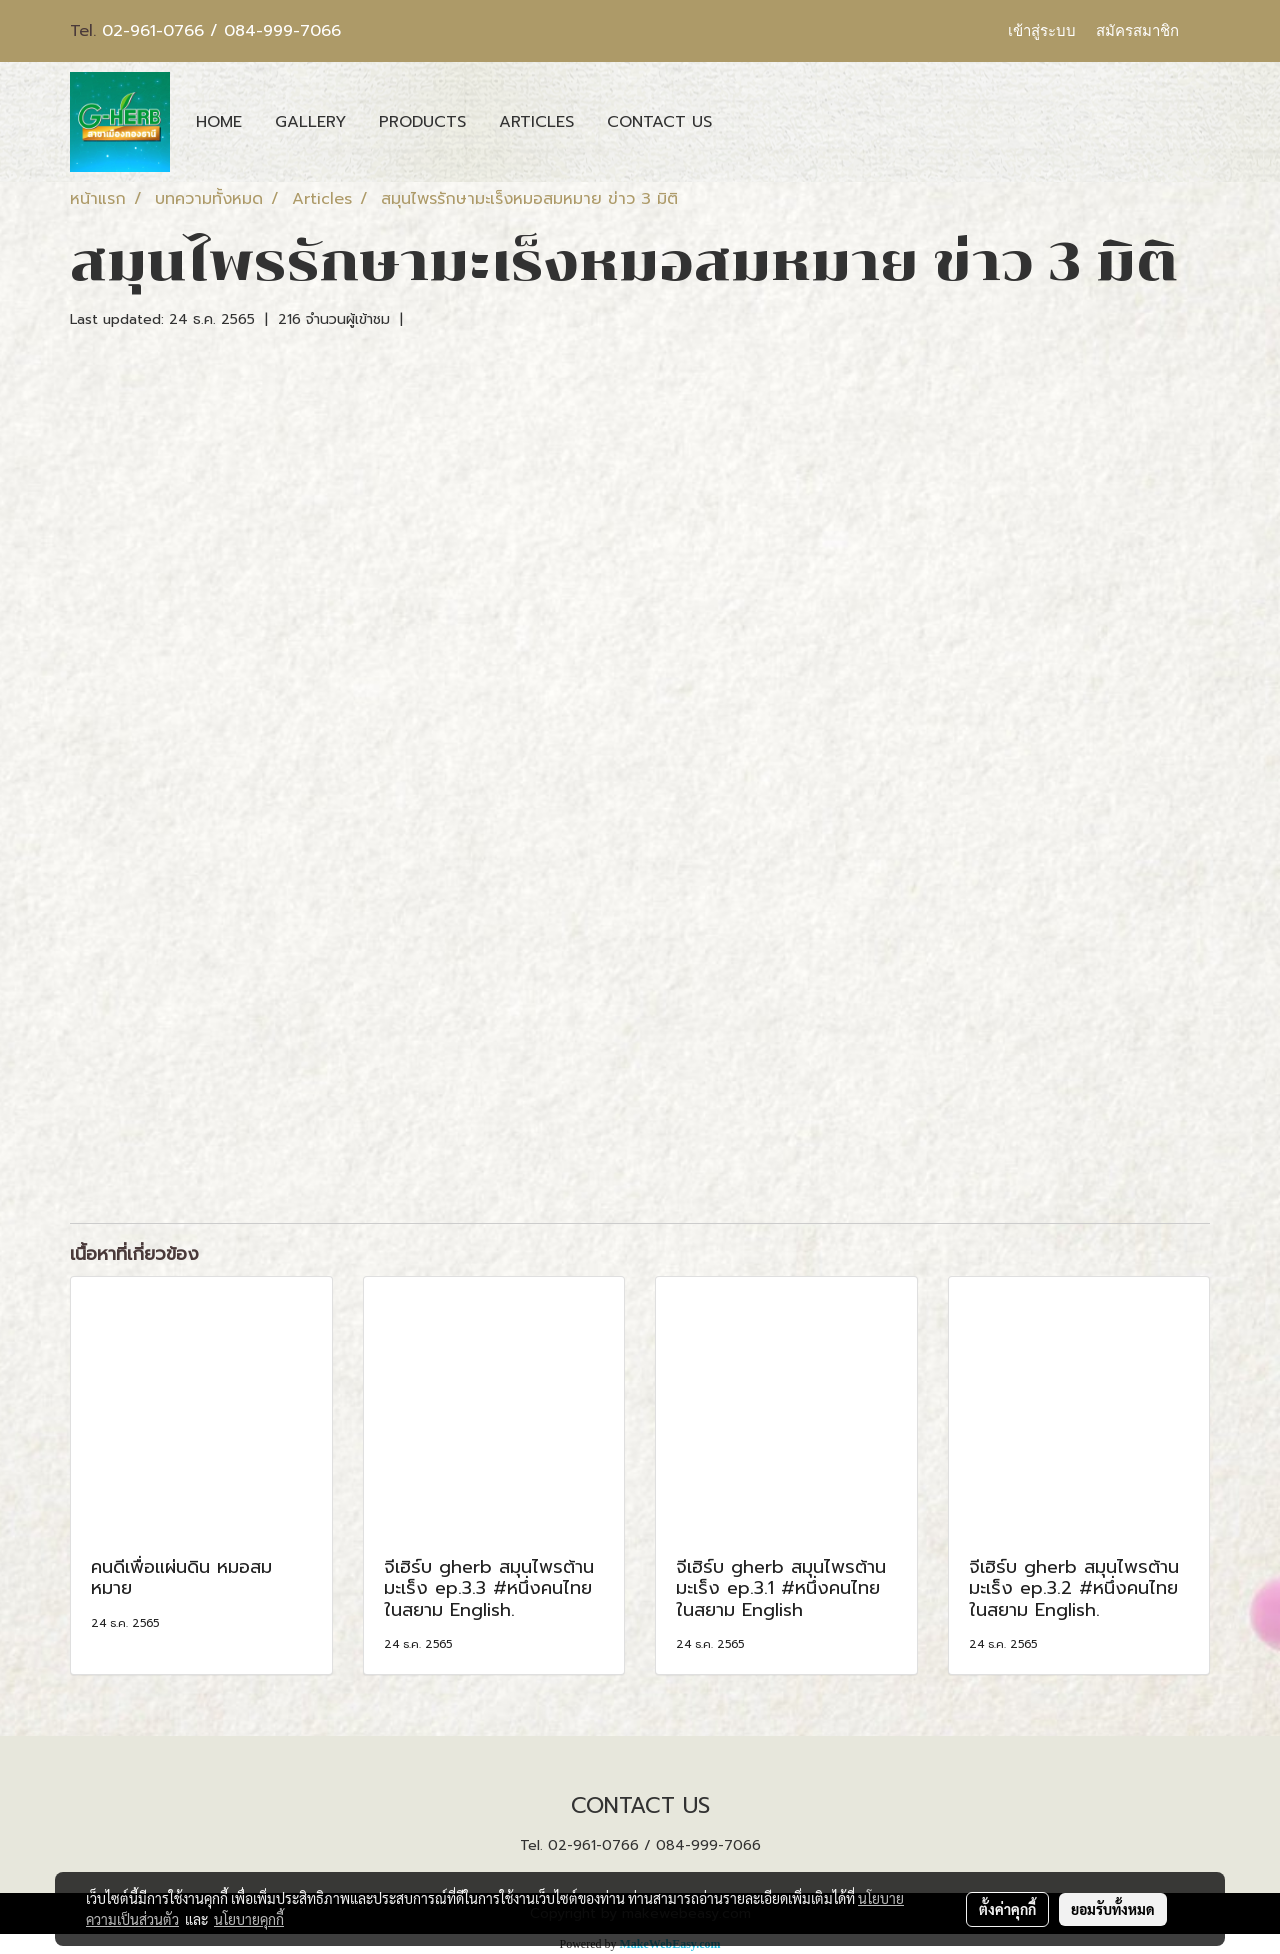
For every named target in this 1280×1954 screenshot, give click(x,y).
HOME (219, 122)
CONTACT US (659, 122)
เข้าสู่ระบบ (1042, 31)
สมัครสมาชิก (1137, 31)
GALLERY (310, 122)
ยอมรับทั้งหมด (1113, 1909)
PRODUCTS (422, 122)
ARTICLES (536, 122)
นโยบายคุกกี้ (249, 1919)
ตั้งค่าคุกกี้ (1007, 1909)
